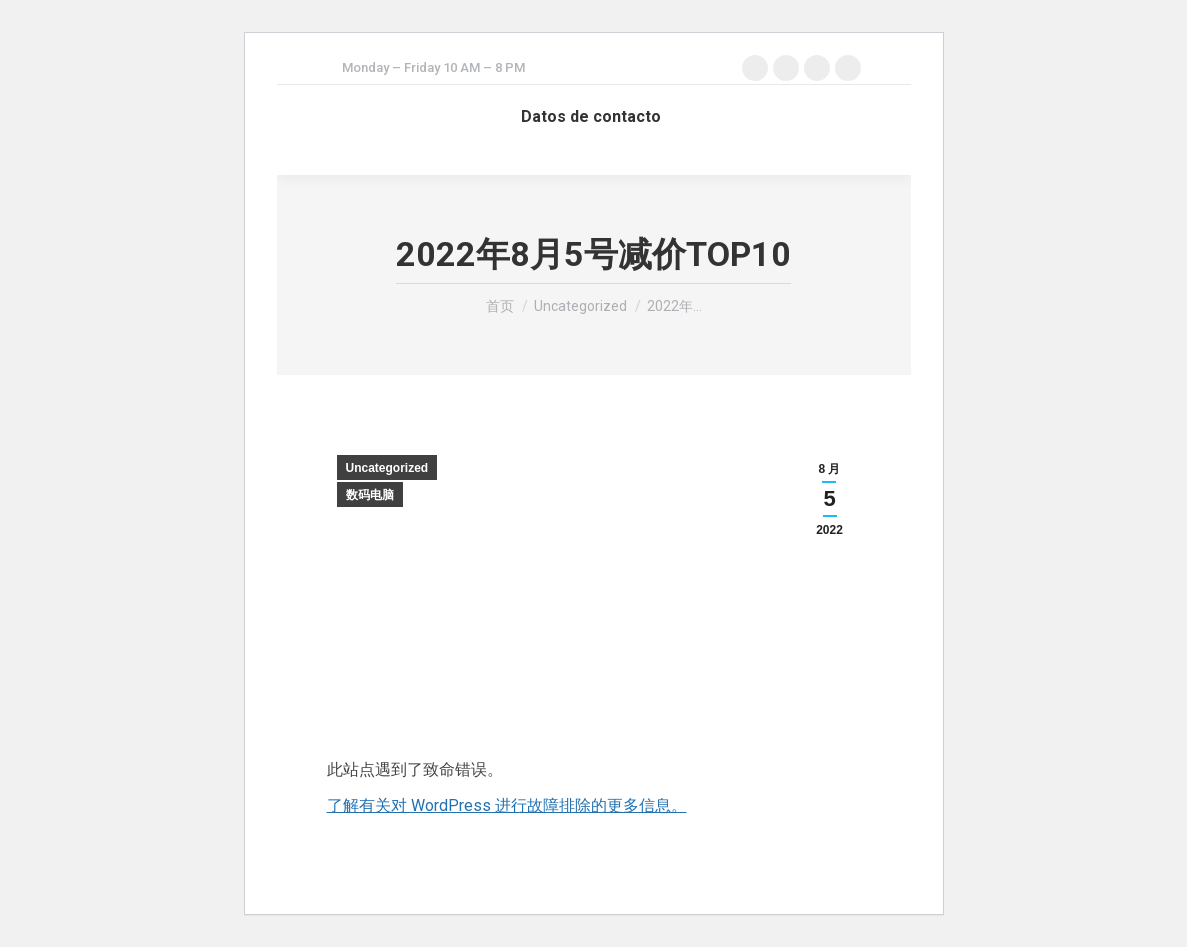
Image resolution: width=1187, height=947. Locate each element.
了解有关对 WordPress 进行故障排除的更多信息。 (507, 805)
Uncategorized (387, 468)
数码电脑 (370, 495)
